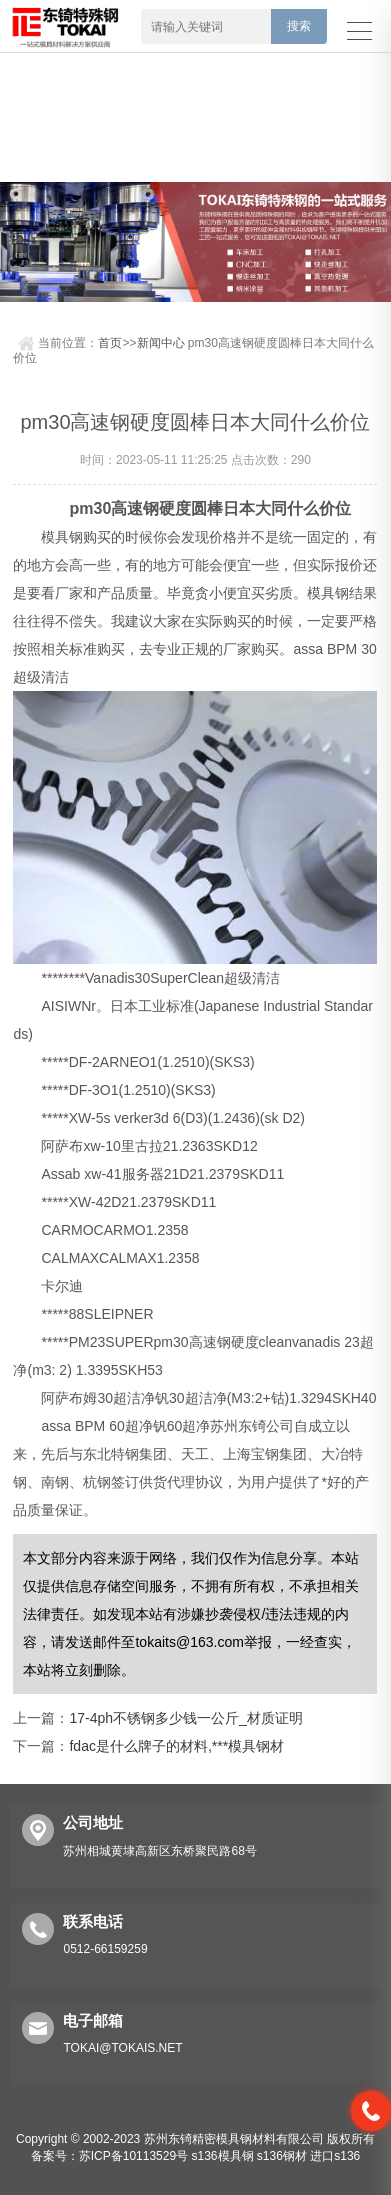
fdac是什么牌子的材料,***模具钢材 (176, 1746)
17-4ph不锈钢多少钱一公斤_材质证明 (185, 1718)
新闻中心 (161, 343)
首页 (110, 343)
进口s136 (335, 2156)
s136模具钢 (222, 2156)
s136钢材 (282, 2156)
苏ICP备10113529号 (133, 2156)
